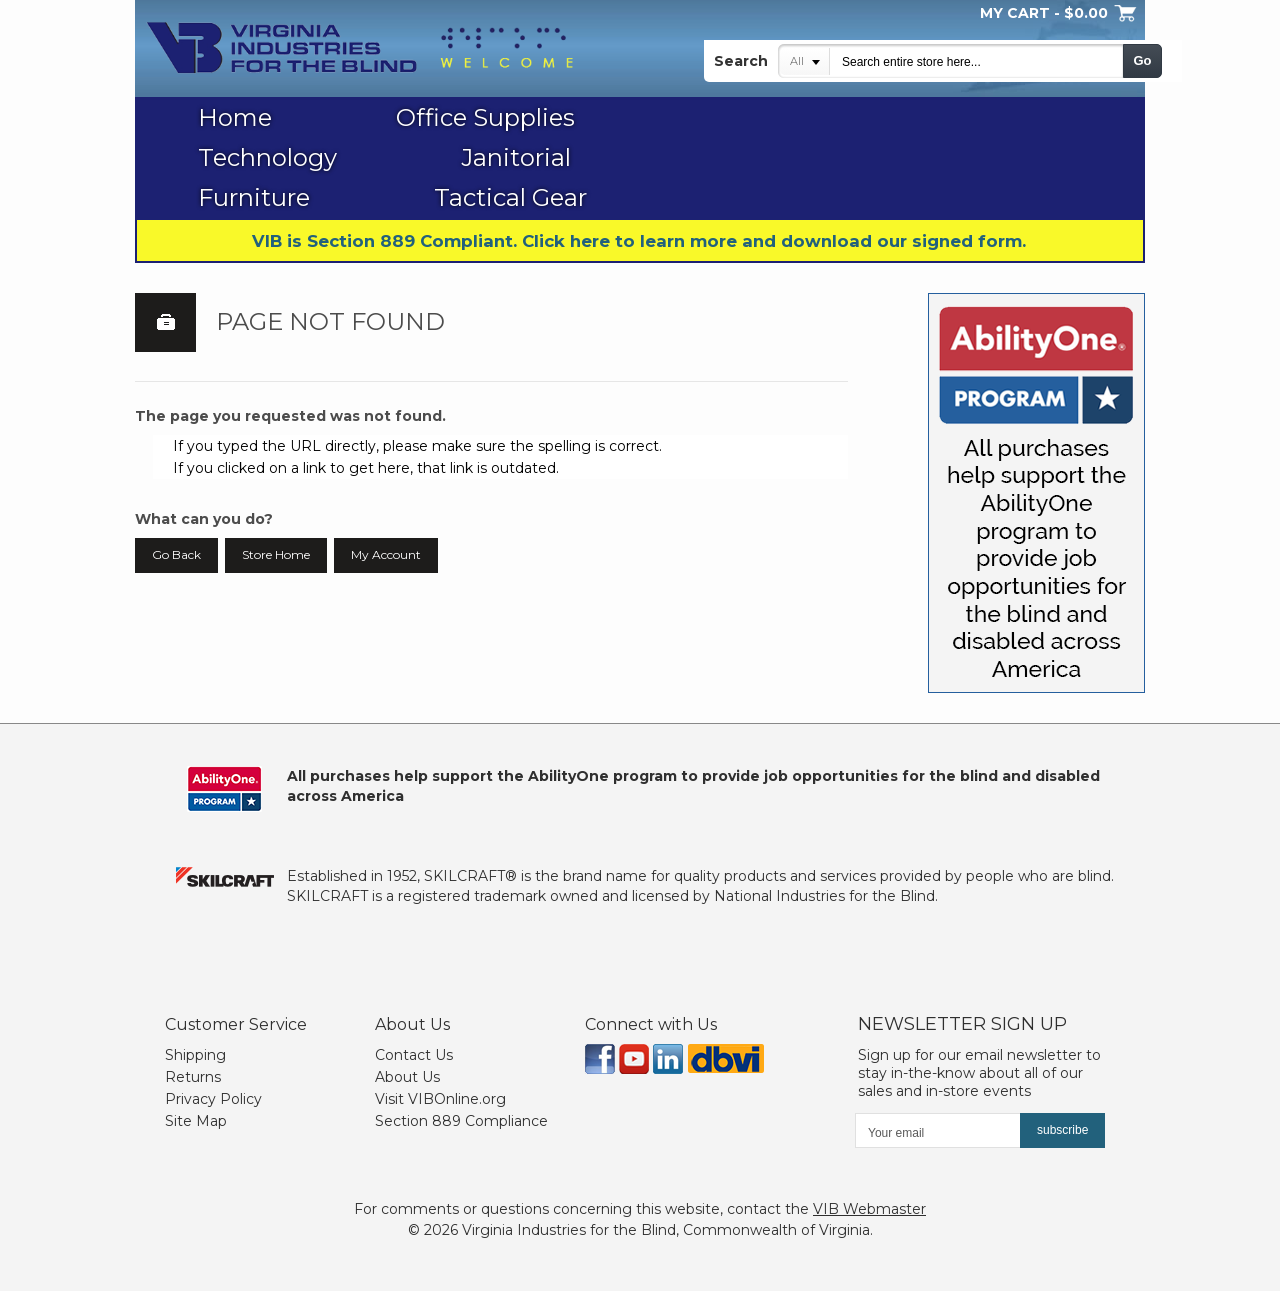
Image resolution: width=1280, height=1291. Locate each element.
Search (741, 61)
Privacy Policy (213, 1099)
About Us (407, 1077)
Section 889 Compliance (461, 1121)
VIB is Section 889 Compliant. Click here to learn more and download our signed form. (639, 241)
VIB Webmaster (869, 1209)
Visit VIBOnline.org (440, 1099)
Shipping (195, 1055)
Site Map (196, 1121)
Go (1142, 60)
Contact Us (414, 1055)
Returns (193, 1077)
